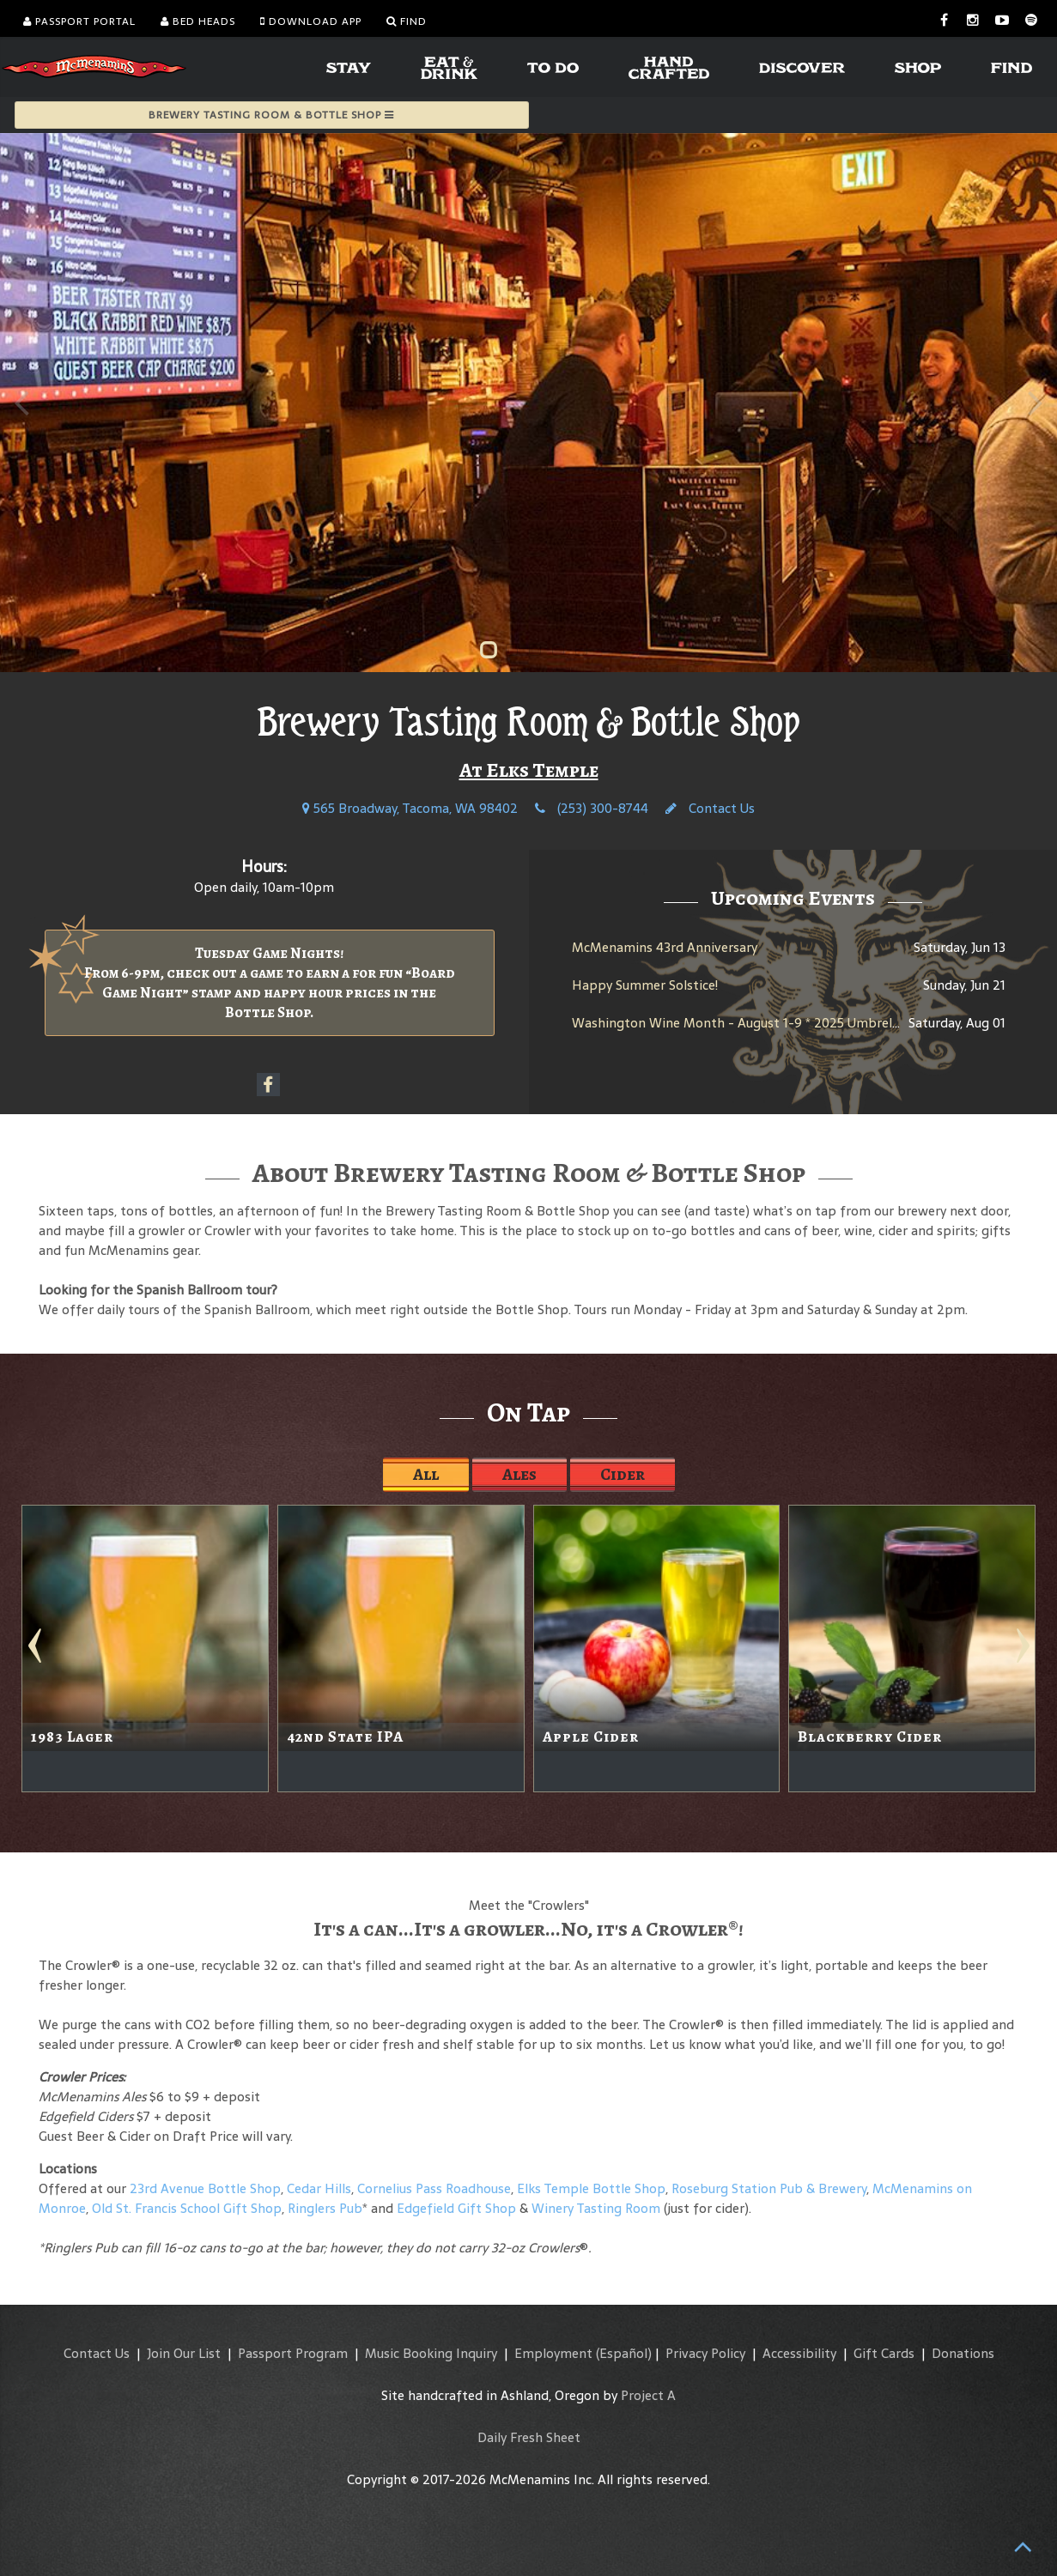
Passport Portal (79, 21)
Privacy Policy (705, 2353)
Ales (519, 1474)
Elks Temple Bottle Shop (591, 2188)
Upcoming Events (793, 898)
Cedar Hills (319, 2188)
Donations (963, 2353)
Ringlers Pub (325, 2208)
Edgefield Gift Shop (456, 2208)
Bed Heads (198, 21)
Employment (553, 2353)
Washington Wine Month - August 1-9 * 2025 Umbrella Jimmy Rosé (773, 1022)
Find (406, 21)
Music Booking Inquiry (431, 2353)
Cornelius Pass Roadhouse (434, 2188)
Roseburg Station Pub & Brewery (768, 2188)
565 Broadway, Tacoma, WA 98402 (410, 808)
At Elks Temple (528, 770)
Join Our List (184, 2353)
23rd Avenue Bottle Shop (205, 2188)
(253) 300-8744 (591, 808)
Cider (622, 1474)
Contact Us (710, 808)
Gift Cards (883, 2353)
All (426, 1474)
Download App (310, 21)
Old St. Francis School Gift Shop (187, 2208)
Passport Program (293, 2353)
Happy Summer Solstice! (645, 985)
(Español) (624, 2353)
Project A (648, 2395)
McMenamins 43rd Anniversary (664, 947)
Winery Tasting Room (596, 2208)
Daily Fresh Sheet (528, 2437)
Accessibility (799, 2353)
